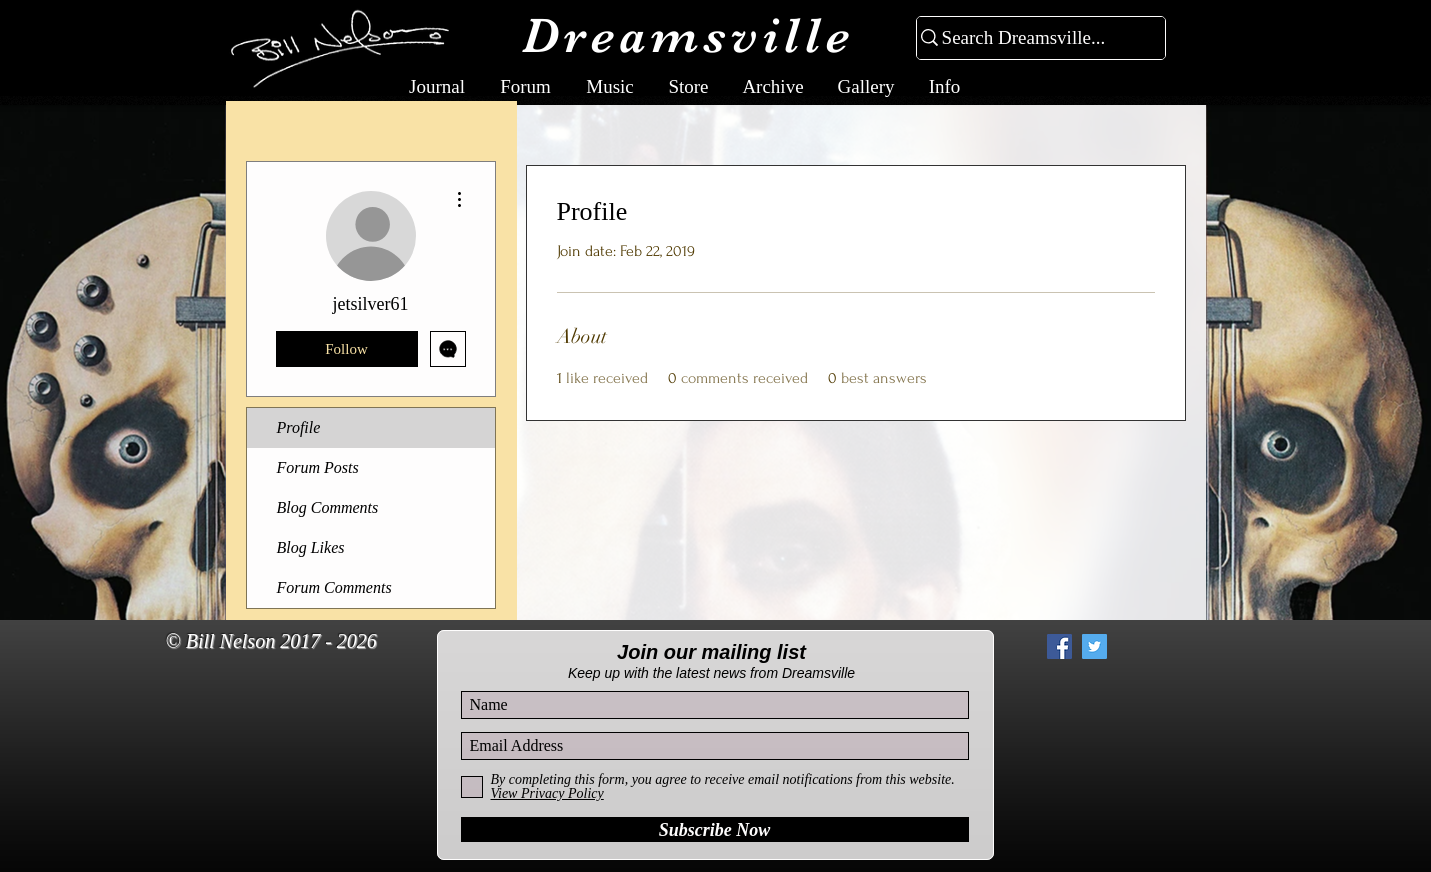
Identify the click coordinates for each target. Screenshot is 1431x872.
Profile (299, 427)
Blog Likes (311, 547)
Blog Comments (328, 507)
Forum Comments (334, 587)
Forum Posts (318, 467)
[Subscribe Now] (715, 829)
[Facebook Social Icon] (1059, 646)
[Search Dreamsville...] (1032, 38)
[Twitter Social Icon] (1094, 646)
